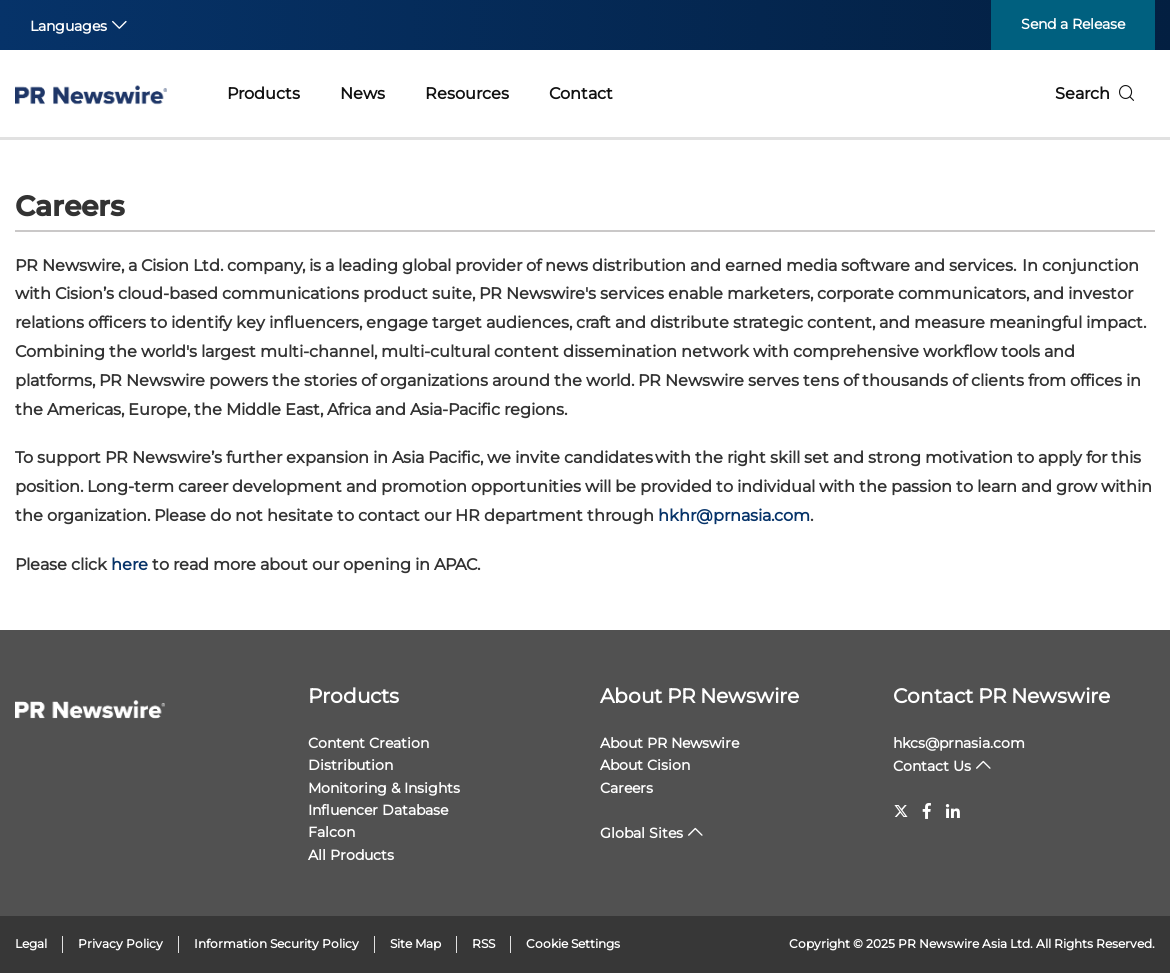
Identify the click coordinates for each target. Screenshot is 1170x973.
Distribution (350, 765)
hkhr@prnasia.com (734, 515)
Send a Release (1073, 24)
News (362, 93)
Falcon (331, 832)
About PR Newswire (699, 696)
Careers (626, 788)
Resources (467, 93)
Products (263, 93)
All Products (351, 855)
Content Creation (368, 743)
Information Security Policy (276, 943)
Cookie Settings (573, 943)
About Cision (645, 765)
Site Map (415, 943)
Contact (581, 93)
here (129, 564)
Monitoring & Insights (384, 788)
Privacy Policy (120, 943)
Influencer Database (378, 810)
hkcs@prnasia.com (959, 743)
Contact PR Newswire (1001, 696)
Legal (31, 943)
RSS (483, 943)
